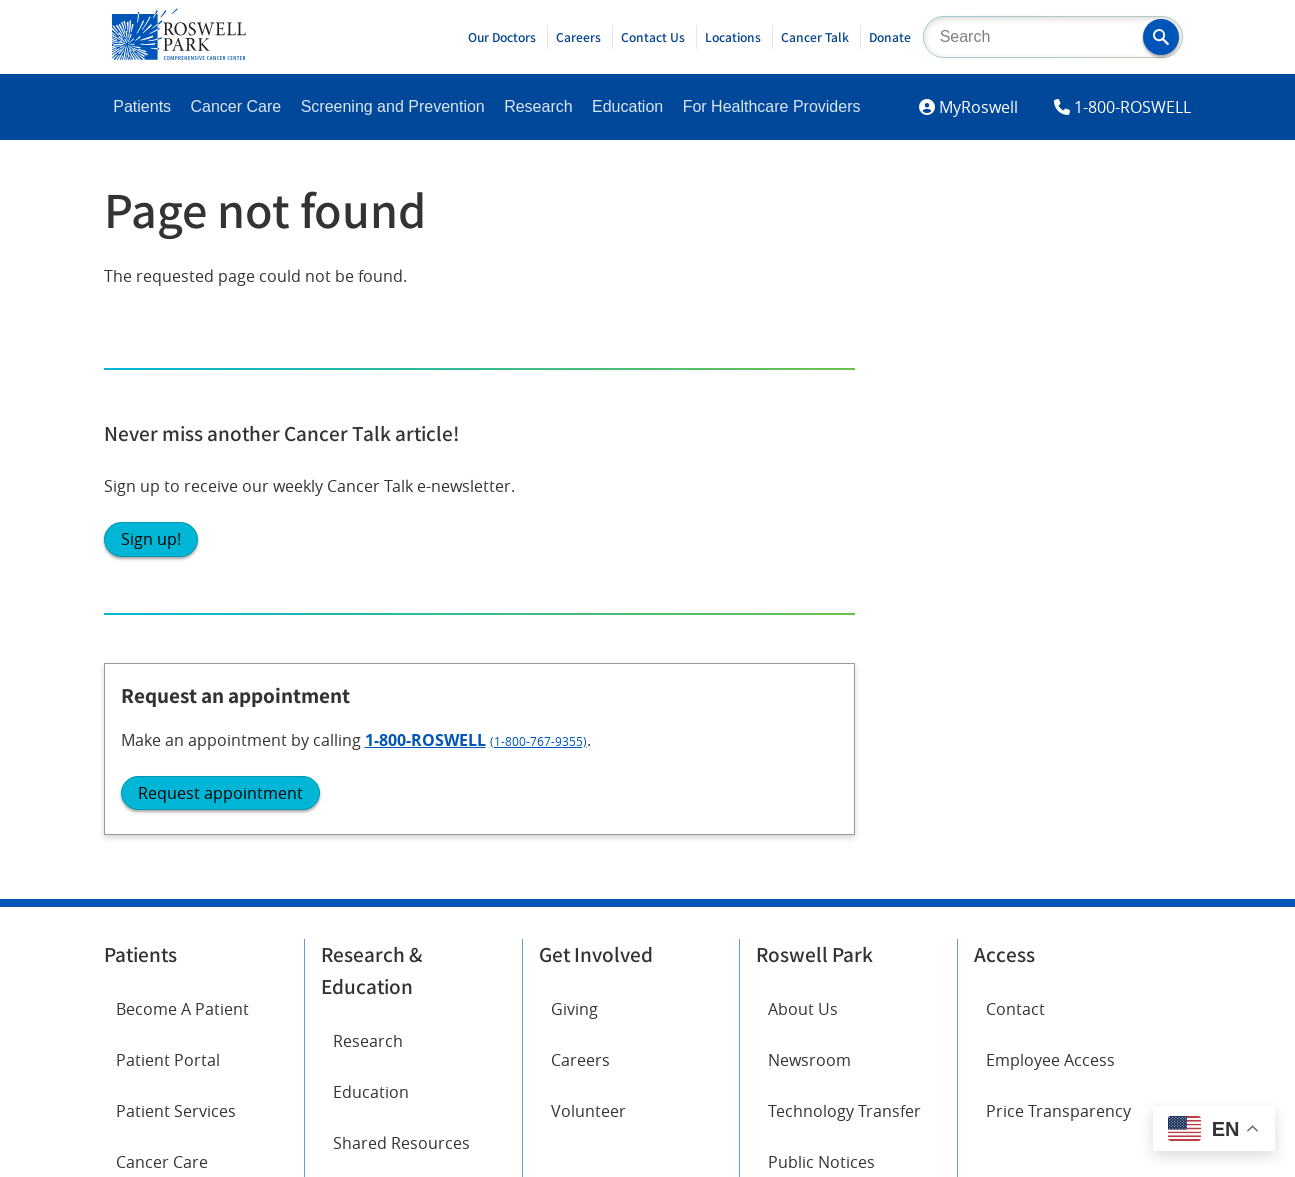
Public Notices (821, 616)
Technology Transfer (844, 564)
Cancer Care (236, 106)
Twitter (347, 705)
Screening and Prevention (393, 106)
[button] (1161, 37)
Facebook (152, 705)
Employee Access (1050, 513)
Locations (733, 37)
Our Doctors (502, 37)
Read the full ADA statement (636, 954)
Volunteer (588, 564)
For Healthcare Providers (772, 106)
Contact (1015, 462)
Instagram (154, 761)
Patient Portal (168, 513)
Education (627, 106)
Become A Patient (182, 462)
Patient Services (176, 564)
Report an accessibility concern (850, 954)
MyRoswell (978, 107)
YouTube (353, 761)
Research (538, 106)
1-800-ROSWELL (1132, 107)
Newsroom (809, 513)
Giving (574, 462)
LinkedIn (147, 817)
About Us (803, 462)
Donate (890, 37)
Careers (578, 37)
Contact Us (653, 37)
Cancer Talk (815, 37)
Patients (142, 106)
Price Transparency (1058, 564)
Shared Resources (401, 596)
